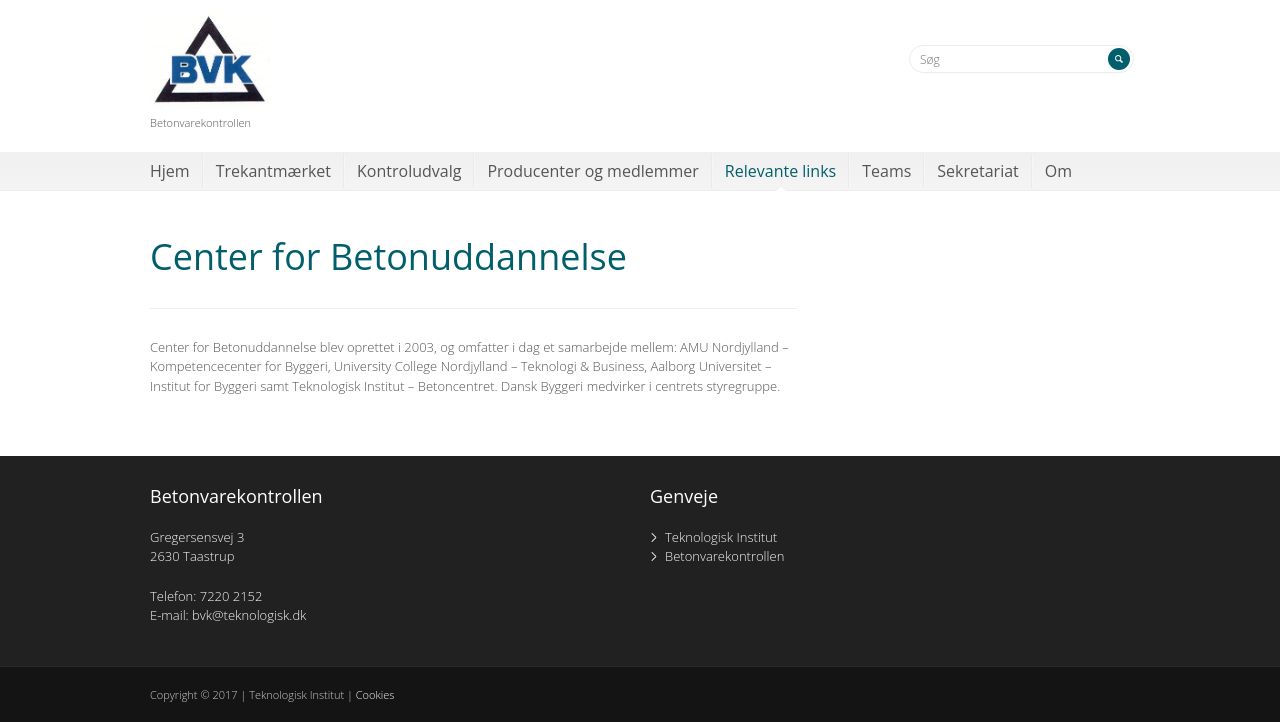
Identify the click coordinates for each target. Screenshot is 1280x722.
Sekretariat (977, 171)
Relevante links (780, 171)
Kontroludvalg (409, 171)
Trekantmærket (273, 171)
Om (1058, 171)
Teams (886, 171)
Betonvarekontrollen (724, 556)
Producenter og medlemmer (592, 171)
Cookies (375, 694)
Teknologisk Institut (721, 537)
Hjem (170, 171)
